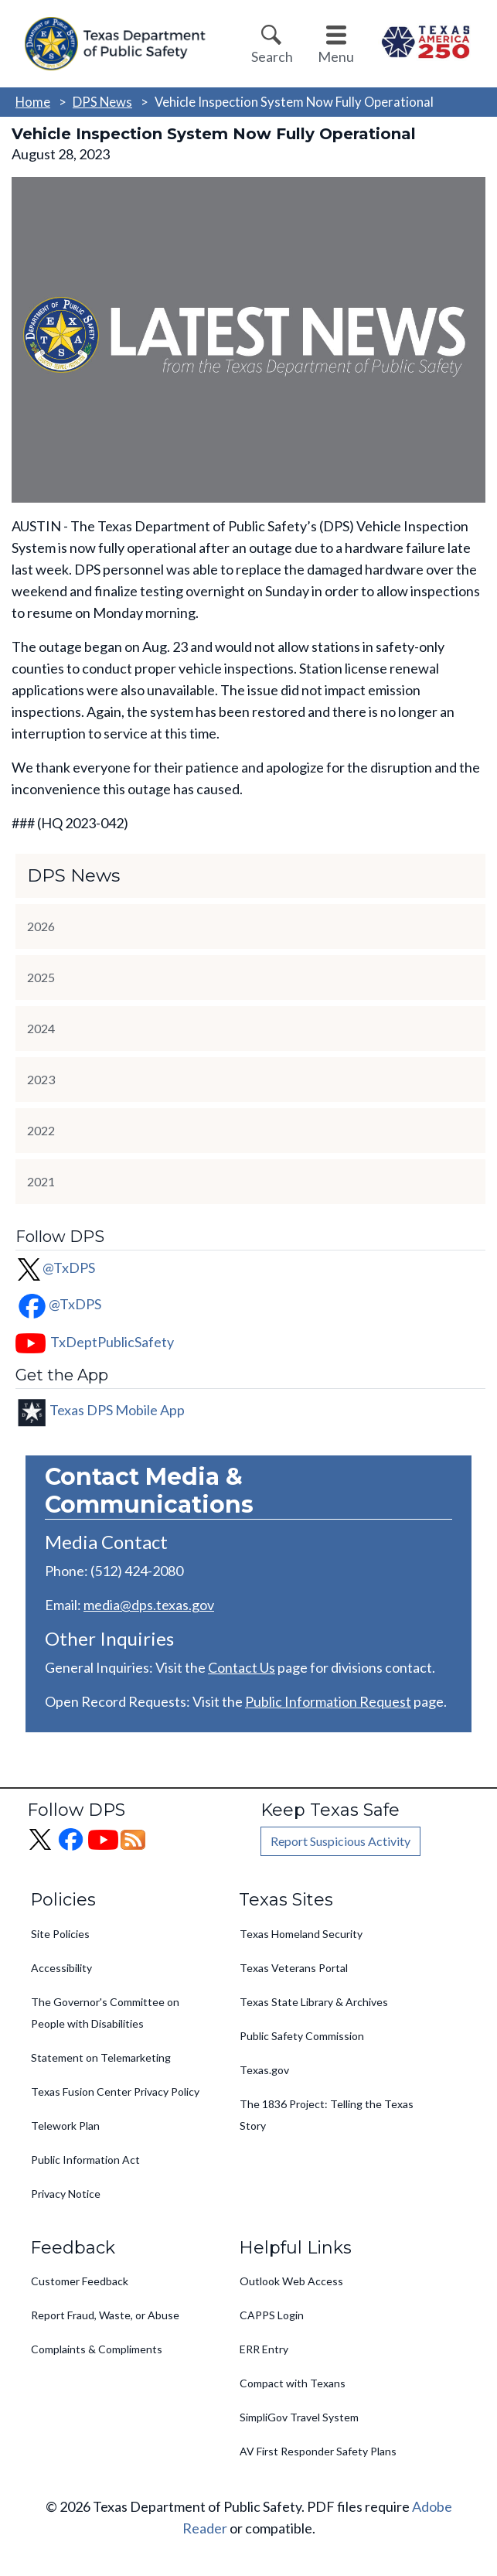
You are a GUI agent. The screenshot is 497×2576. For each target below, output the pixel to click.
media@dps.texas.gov (148, 1604)
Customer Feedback (79, 2281)
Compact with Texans (293, 2383)
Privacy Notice (65, 2193)
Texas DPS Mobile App (117, 1409)
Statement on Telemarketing (101, 2057)
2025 (41, 977)
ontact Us (246, 1667)
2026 (41, 926)
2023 (41, 1079)
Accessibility (61, 1967)
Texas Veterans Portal (294, 1967)
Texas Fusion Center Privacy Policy (115, 2091)
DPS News (102, 102)
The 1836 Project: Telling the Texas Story (327, 2114)
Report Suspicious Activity (340, 1841)
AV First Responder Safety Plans (318, 2451)
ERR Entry (264, 2349)
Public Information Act (85, 2159)
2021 (41, 1181)
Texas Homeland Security (301, 1933)
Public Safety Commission (302, 2035)
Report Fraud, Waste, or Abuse (105, 2315)
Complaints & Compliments (96, 2349)
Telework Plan (65, 2125)
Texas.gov (264, 2069)
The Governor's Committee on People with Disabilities (105, 2012)
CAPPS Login (272, 2315)
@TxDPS (55, 1267)
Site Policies (60, 1933)
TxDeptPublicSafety (112, 1341)
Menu (336, 56)
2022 (41, 1130)
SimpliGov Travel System (299, 2417)
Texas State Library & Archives (314, 2001)
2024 (41, 1028)
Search (272, 56)
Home (32, 102)
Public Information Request (328, 1701)
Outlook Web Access (291, 2281)
